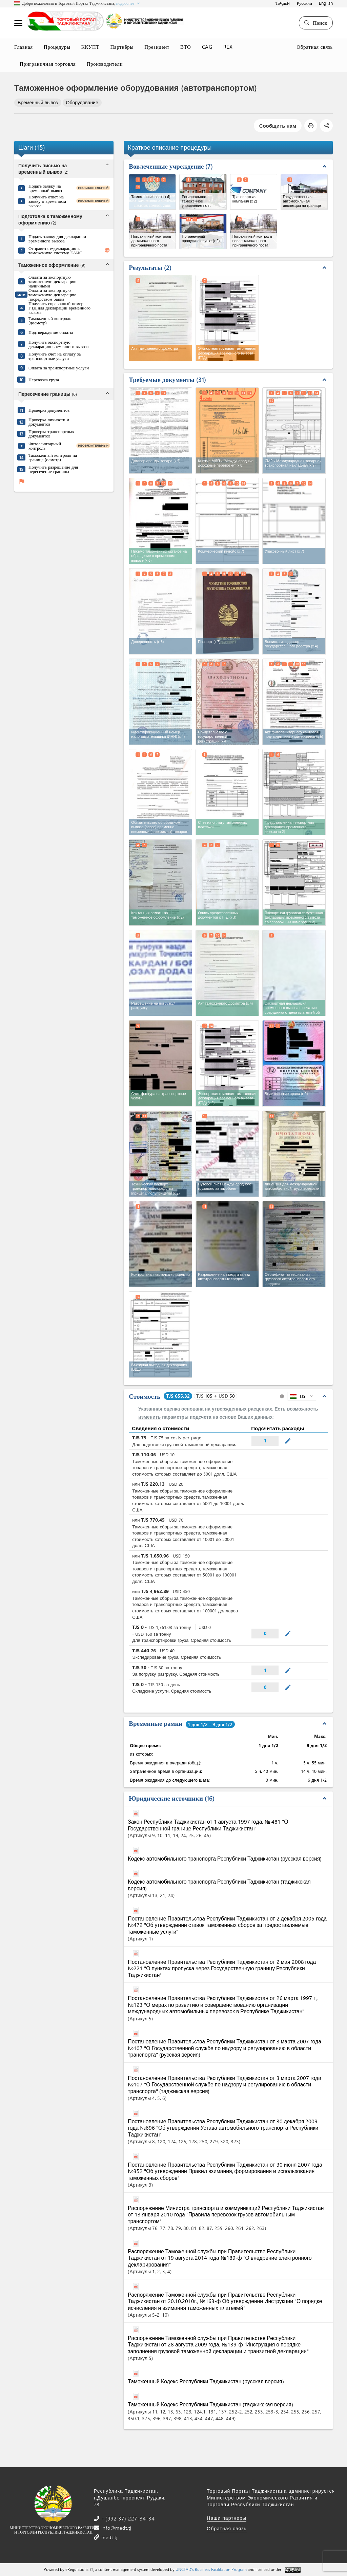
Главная (23, 46)
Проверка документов (48, 410)
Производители (104, 63)
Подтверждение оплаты (50, 332)
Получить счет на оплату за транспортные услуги (54, 355)
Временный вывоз (38, 102)
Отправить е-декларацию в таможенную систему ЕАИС (55, 250)
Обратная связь (315, 46)
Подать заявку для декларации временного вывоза (57, 238)
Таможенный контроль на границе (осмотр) (52, 457)
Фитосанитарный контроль (44, 445)
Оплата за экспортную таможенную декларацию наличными (52, 281)
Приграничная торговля (48, 63)
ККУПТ (90, 46)
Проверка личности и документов (48, 421)
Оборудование (82, 102)
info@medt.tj (115, 2528)
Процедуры (57, 46)
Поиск (315, 22)
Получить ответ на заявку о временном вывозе (47, 201)
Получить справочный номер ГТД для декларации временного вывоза (59, 307)
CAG (207, 46)
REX (228, 46)
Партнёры (122, 46)
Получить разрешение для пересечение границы (53, 469)
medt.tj (109, 2537)
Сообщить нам (277, 125)
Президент (156, 46)
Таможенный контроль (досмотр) (49, 320)
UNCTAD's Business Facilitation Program (211, 2569)
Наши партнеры (226, 2518)
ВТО (185, 46)
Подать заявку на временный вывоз (45, 188)
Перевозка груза (43, 379)
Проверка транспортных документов (51, 433)
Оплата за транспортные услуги (58, 367)
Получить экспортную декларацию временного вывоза (58, 344)
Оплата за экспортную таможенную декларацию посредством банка (52, 294)
